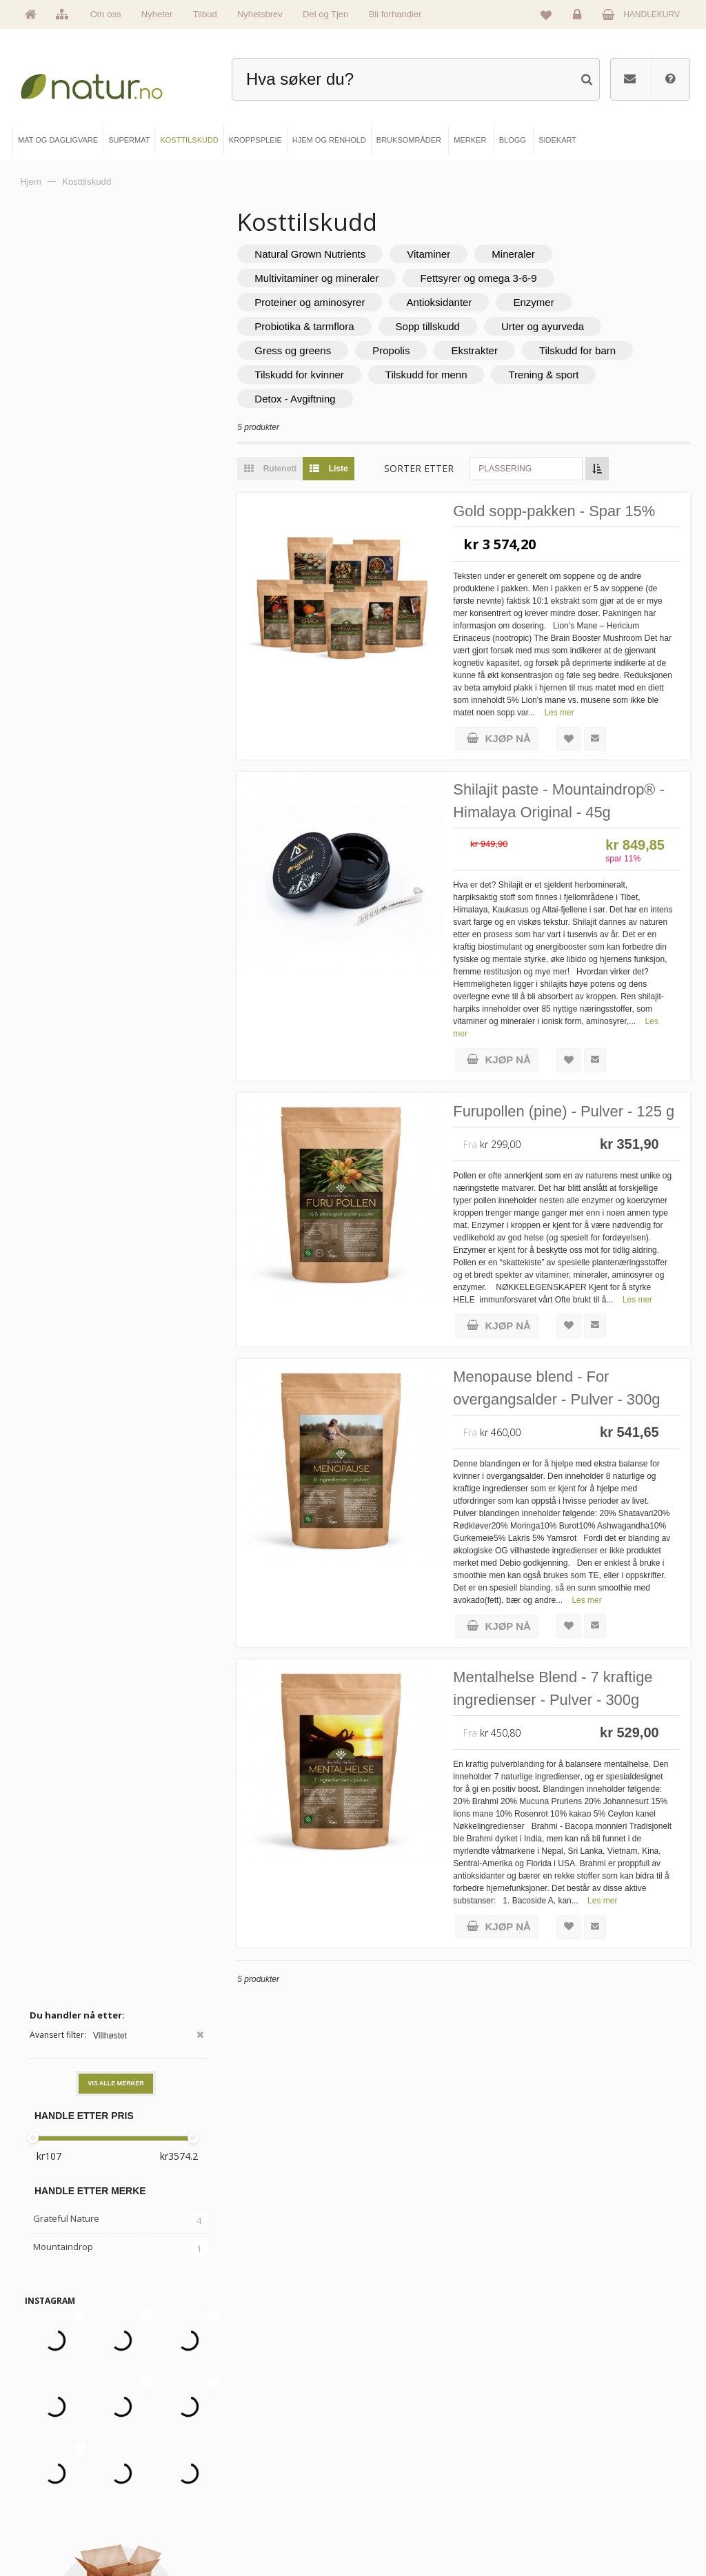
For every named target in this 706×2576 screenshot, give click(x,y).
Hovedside (58, 2437)
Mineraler (518, 254)
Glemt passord (560, 2461)
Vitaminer (433, 254)
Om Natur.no (61, 2461)
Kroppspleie (229, 2507)
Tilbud (205, 14)
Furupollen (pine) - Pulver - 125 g (569, 1112)
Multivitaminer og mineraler (321, 278)
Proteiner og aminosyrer (314, 302)
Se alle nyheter (65, 2507)
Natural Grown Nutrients (314, 254)
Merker (51, 2484)
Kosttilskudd (229, 2484)
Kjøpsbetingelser (564, 2507)
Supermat (225, 2461)
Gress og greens (297, 350)
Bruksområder (401, 2461)
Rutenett (271, 468)
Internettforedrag (406, 2484)
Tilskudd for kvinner (304, 374)
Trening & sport (548, 374)
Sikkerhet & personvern (575, 2530)
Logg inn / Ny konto (568, 2437)
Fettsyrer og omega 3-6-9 (483, 278)
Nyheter (157, 14)
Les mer (643, 712)
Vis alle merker (116, 291)
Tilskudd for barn (582, 350)
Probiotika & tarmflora (309, 326)
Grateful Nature (66, 426)
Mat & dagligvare (237, 2437)
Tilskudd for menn (431, 374)
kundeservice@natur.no (353, 2349)
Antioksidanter (443, 302)
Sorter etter (423, 468)
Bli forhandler (395, 14)
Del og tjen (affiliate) (411, 2507)
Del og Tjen (325, 14)
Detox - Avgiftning (299, 399)
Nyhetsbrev (260, 14)
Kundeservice (559, 2484)
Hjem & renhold (235, 2530)
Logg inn (579, 18)
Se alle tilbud (61, 2530)
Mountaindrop (63, 455)
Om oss (105, 14)
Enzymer (538, 302)
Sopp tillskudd (432, 326)
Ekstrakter (479, 350)
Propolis (395, 350)
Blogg (387, 2437)
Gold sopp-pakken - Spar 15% (559, 511)
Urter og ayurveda (547, 326)
